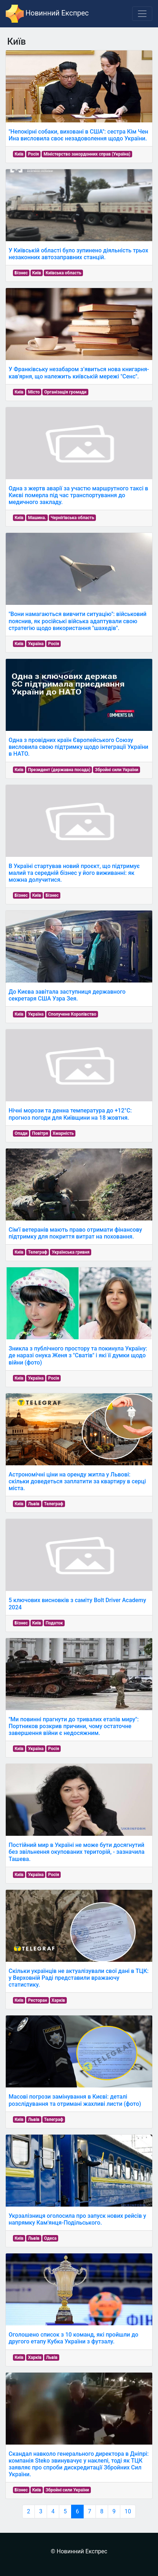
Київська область (64, 272)
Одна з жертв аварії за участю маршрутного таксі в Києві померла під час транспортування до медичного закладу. (78, 495)
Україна (35, 643)
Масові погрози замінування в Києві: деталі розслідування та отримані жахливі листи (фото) (75, 2100)
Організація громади (65, 392)
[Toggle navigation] (142, 13)
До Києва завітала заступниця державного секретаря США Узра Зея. (67, 995)
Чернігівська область (72, 517)
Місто (34, 392)
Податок (54, 1623)
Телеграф (37, 1252)
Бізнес (21, 272)
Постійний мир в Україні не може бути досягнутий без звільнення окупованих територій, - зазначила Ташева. (76, 1852)
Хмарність (63, 1133)
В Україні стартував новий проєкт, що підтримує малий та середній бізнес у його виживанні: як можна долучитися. (74, 873)
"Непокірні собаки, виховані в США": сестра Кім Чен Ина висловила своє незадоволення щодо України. (78, 135)
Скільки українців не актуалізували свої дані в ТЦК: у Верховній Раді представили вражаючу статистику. (79, 1978)
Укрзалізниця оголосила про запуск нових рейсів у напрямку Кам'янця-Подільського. (77, 2219)
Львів (34, 1503)
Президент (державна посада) (59, 769)
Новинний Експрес (47, 14)
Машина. (37, 517)
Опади (21, 1133)
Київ (19, 154)
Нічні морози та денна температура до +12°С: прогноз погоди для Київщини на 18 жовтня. (70, 1114)
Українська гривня (70, 1252)
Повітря (40, 1133)
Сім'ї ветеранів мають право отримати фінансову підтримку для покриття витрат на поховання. (75, 1233)
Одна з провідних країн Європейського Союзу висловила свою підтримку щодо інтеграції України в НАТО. (78, 747)
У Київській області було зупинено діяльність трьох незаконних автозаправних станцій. (78, 254)
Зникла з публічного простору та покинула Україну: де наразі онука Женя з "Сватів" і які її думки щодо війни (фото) (78, 1355)
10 (128, 2511)
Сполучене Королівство (72, 1014)
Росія (33, 154)
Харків (58, 2000)
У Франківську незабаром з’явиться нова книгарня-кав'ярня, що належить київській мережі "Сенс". (79, 372)
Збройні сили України (116, 769)
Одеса (50, 2238)
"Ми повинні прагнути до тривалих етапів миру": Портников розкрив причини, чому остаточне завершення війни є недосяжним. (74, 1726)
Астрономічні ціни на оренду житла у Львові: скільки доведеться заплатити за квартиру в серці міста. (77, 1481)
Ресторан (37, 2000)
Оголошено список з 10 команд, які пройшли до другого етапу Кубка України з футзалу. (73, 2338)
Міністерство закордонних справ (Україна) (86, 154)
